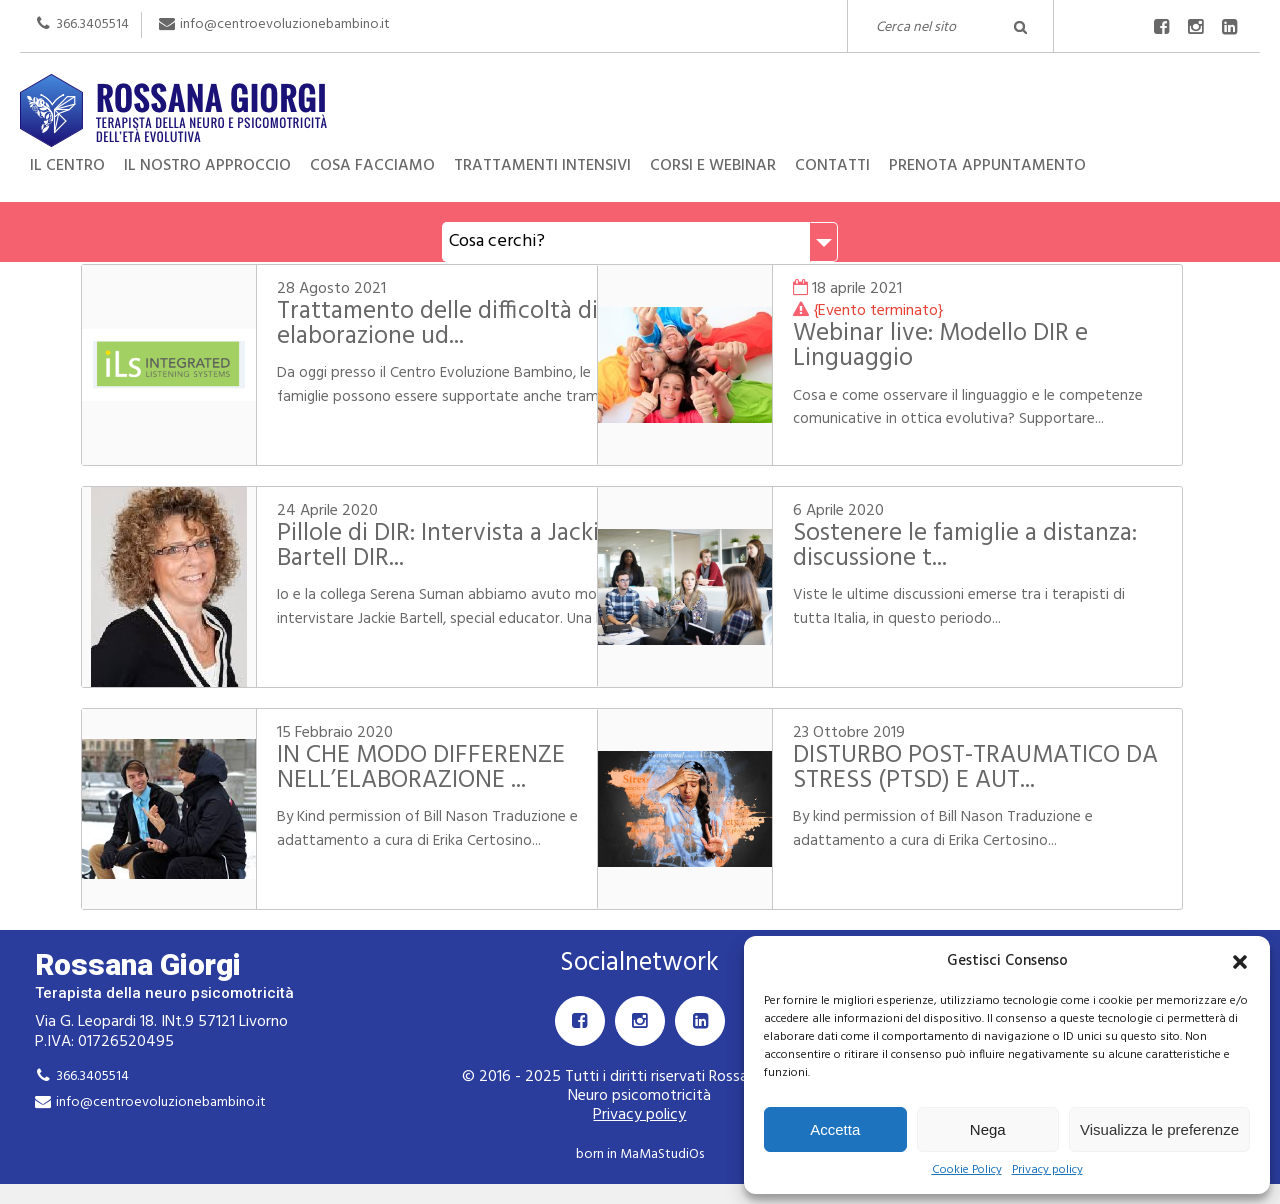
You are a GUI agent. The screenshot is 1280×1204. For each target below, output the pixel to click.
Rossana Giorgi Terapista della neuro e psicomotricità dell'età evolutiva (640, 91)
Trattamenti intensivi (542, 166)
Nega (988, 1129)
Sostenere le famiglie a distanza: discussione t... (950, 546)
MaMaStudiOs (662, 1154)
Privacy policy (1047, 1170)
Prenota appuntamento (987, 166)
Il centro (67, 166)
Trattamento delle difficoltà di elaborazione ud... (423, 324)
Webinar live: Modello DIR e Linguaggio (970, 346)
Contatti (832, 166)
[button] (1240, 962)
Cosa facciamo (372, 166)
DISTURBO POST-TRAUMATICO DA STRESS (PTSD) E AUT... (986, 768)
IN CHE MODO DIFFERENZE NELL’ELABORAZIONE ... (407, 768)
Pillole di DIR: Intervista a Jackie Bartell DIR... (430, 546)
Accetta (835, 1129)
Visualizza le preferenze (1159, 1129)
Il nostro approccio (207, 166)
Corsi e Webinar (713, 166)
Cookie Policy (967, 1170)
